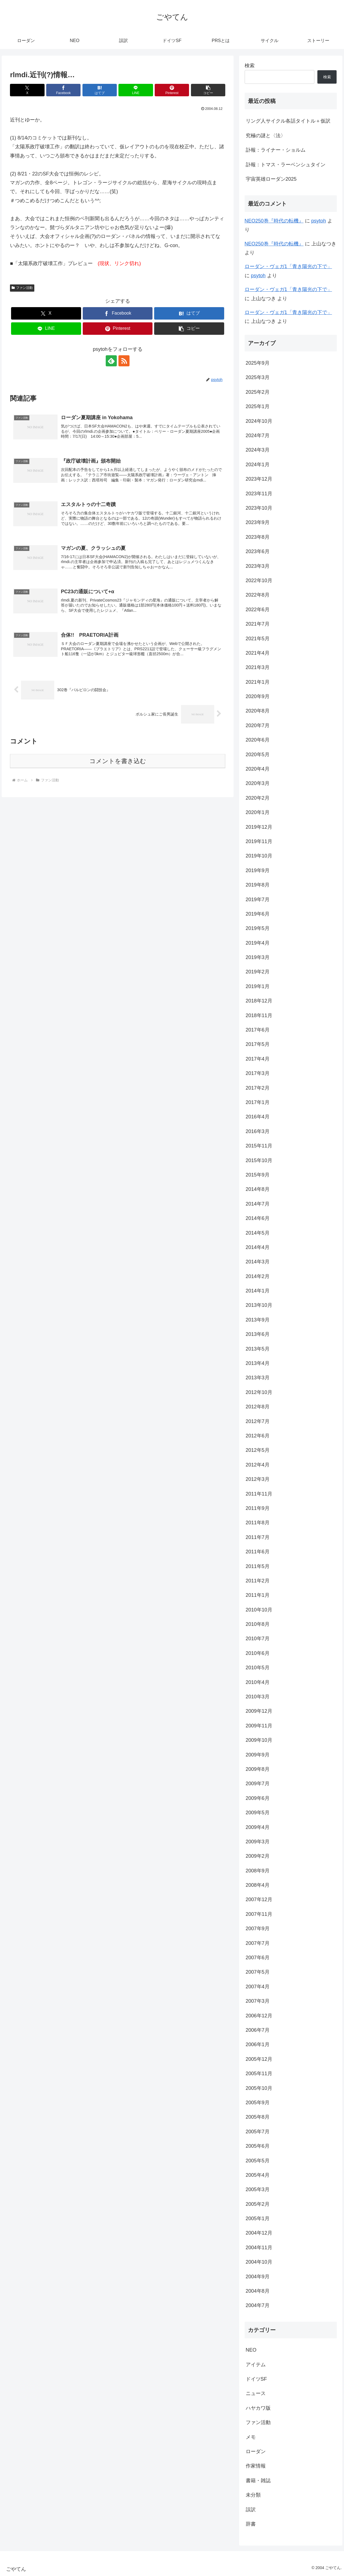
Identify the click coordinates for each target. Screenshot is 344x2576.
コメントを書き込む (117, 761)
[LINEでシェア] (135, 90)
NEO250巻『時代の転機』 (274, 221)
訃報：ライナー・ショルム (276, 150)
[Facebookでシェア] (63, 90)
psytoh (318, 221)
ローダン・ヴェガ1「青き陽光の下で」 (288, 266)
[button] (208, 90)
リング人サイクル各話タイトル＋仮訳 (288, 121)
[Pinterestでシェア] (172, 90)
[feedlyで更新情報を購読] (111, 360)
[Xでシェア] (27, 90)
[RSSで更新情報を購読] (124, 360)
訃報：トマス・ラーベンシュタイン (285, 164)
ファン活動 (22, 288)
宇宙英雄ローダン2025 (271, 179)
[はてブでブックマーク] (99, 90)
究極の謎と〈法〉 (266, 135)
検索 (250, 65)
